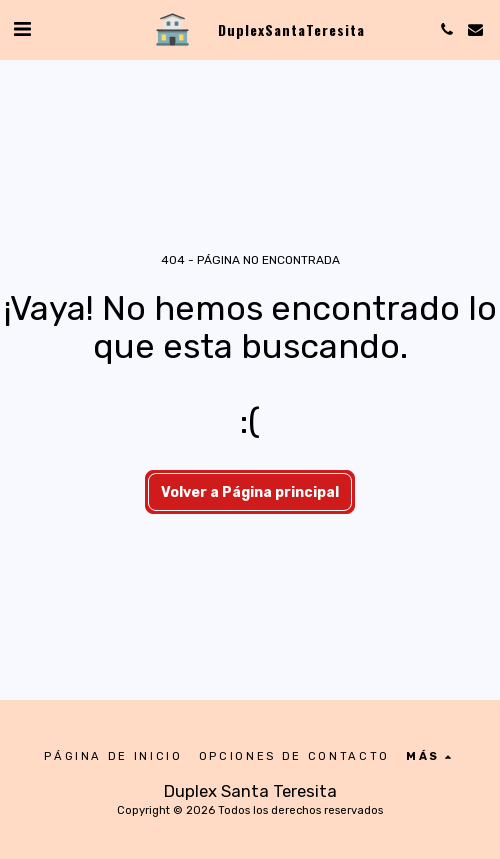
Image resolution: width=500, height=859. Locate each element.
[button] (22, 29)
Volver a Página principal (250, 492)
